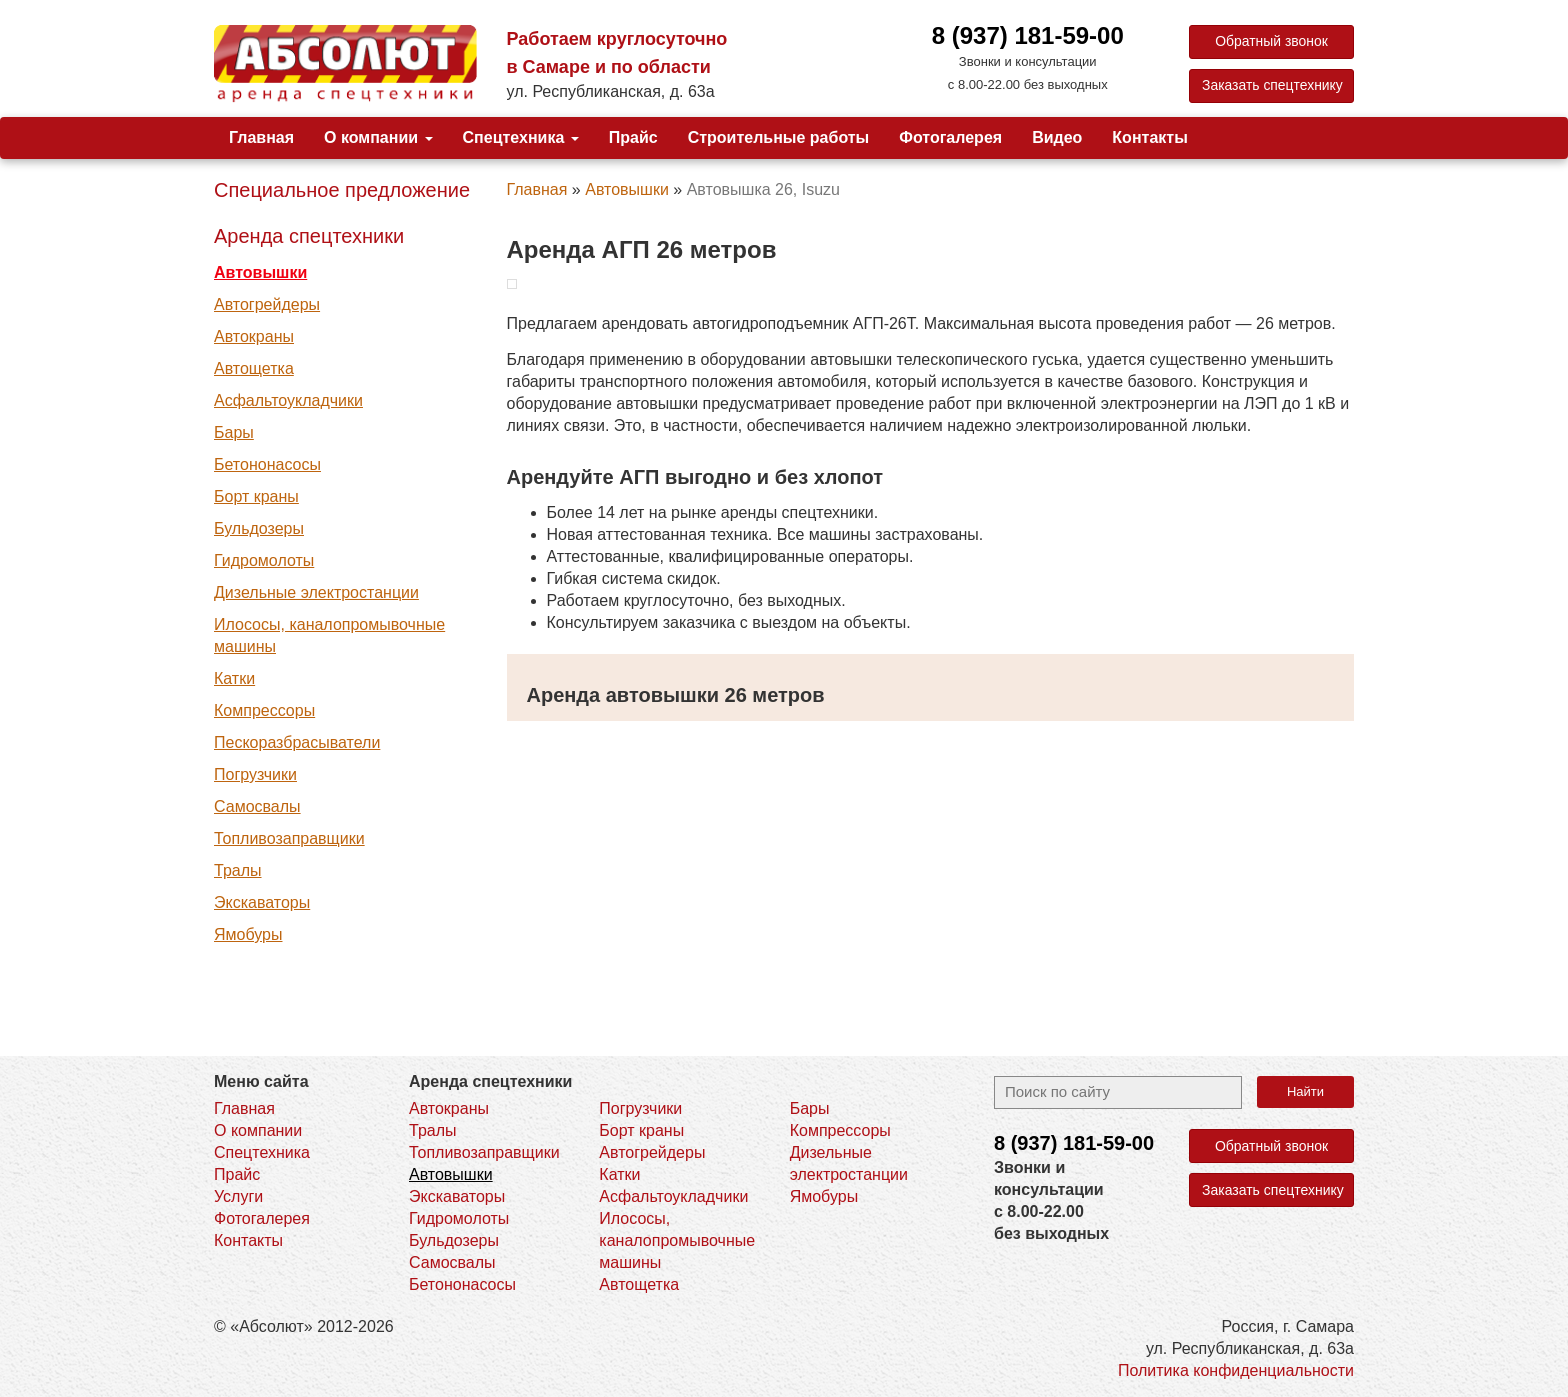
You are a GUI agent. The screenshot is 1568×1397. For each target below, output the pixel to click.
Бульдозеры (259, 528)
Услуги (238, 1196)
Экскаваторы (262, 902)
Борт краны (256, 496)
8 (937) (1074, 1143)
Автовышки (260, 272)
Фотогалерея (950, 137)
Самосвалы (257, 806)
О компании (378, 137)
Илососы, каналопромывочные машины (329, 635)
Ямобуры (248, 934)
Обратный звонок (1271, 42)
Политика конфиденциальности (1236, 1370)
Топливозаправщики (289, 838)
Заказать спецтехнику (1273, 86)
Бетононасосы (267, 464)
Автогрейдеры (267, 304)
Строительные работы (779, 137)
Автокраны (254, 336)
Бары (234, 432)
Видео (1057, 137)
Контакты (1149, 137)
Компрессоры (264, 710)
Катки (234, 678)
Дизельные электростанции (316, 592)
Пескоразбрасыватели (297, 742)
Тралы (238, 870)
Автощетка (254, 368)
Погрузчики (255, 774)
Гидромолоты (264, 560)
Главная (261, 137)
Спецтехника (521, 137)
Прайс (633, 137)
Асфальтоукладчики (288, 400)
